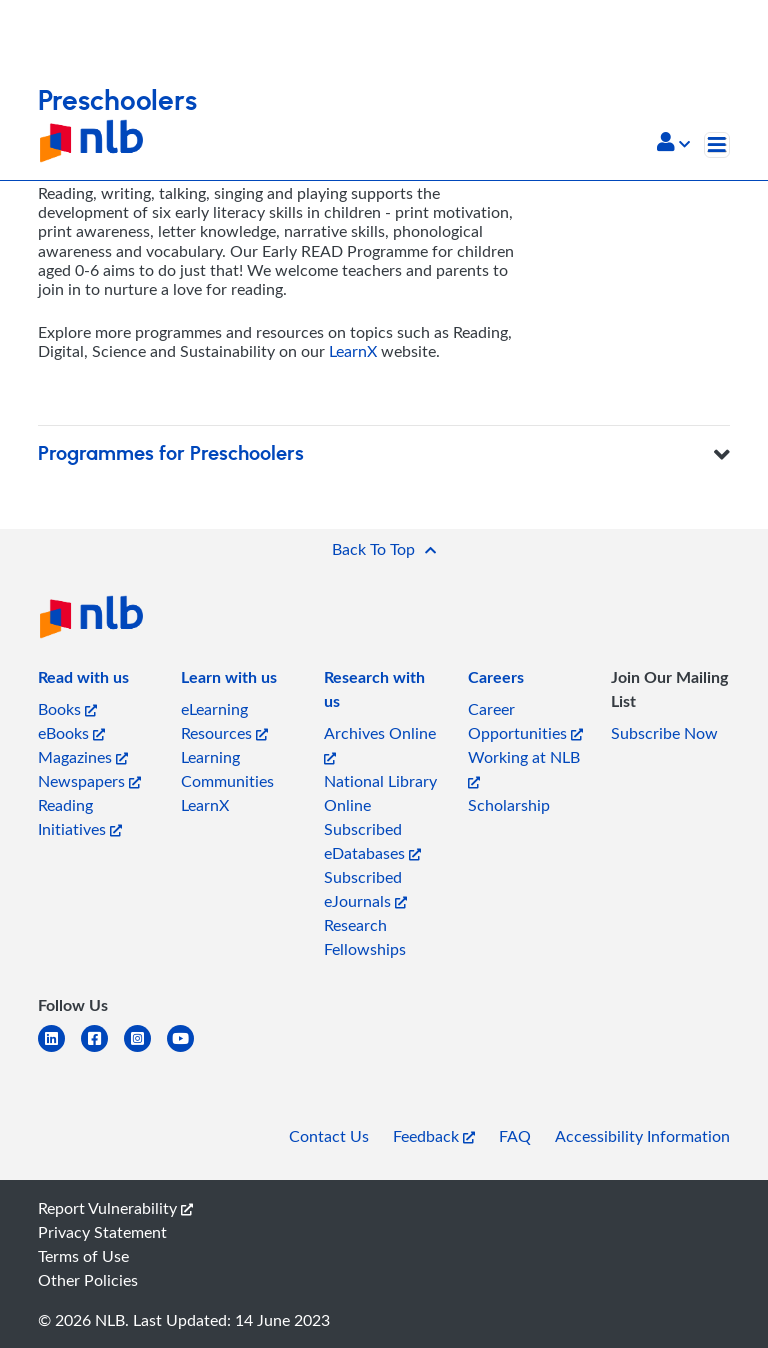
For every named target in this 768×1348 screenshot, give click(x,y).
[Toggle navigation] (717, 145)
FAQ (515, 1136)
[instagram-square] (145, 1050)
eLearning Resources (224, 721)
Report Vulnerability (115, 1208)
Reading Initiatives (80, 817)
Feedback (434, 1136)
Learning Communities (227, 769)
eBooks (71, 733)
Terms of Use (83, 1256)
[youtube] (188, 1050)
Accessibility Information (642, 1136)
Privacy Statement (102, 1232)
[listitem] (83, 681)
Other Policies (88, 1280)
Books (67, 709)
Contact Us (329, 1136)
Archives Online (380, 743)
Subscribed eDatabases (372, 841)
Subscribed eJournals (365, 889)
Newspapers (89, 781)
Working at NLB (524, 767)
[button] (673, 144)
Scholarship (509, 805)
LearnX (353, 351)
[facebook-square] (102, 1050)
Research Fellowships (365, 937)
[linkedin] (59, 1050)
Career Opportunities (525, 721)
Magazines (83, 757)
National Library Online (380, 793)
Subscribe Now (664, 733)
